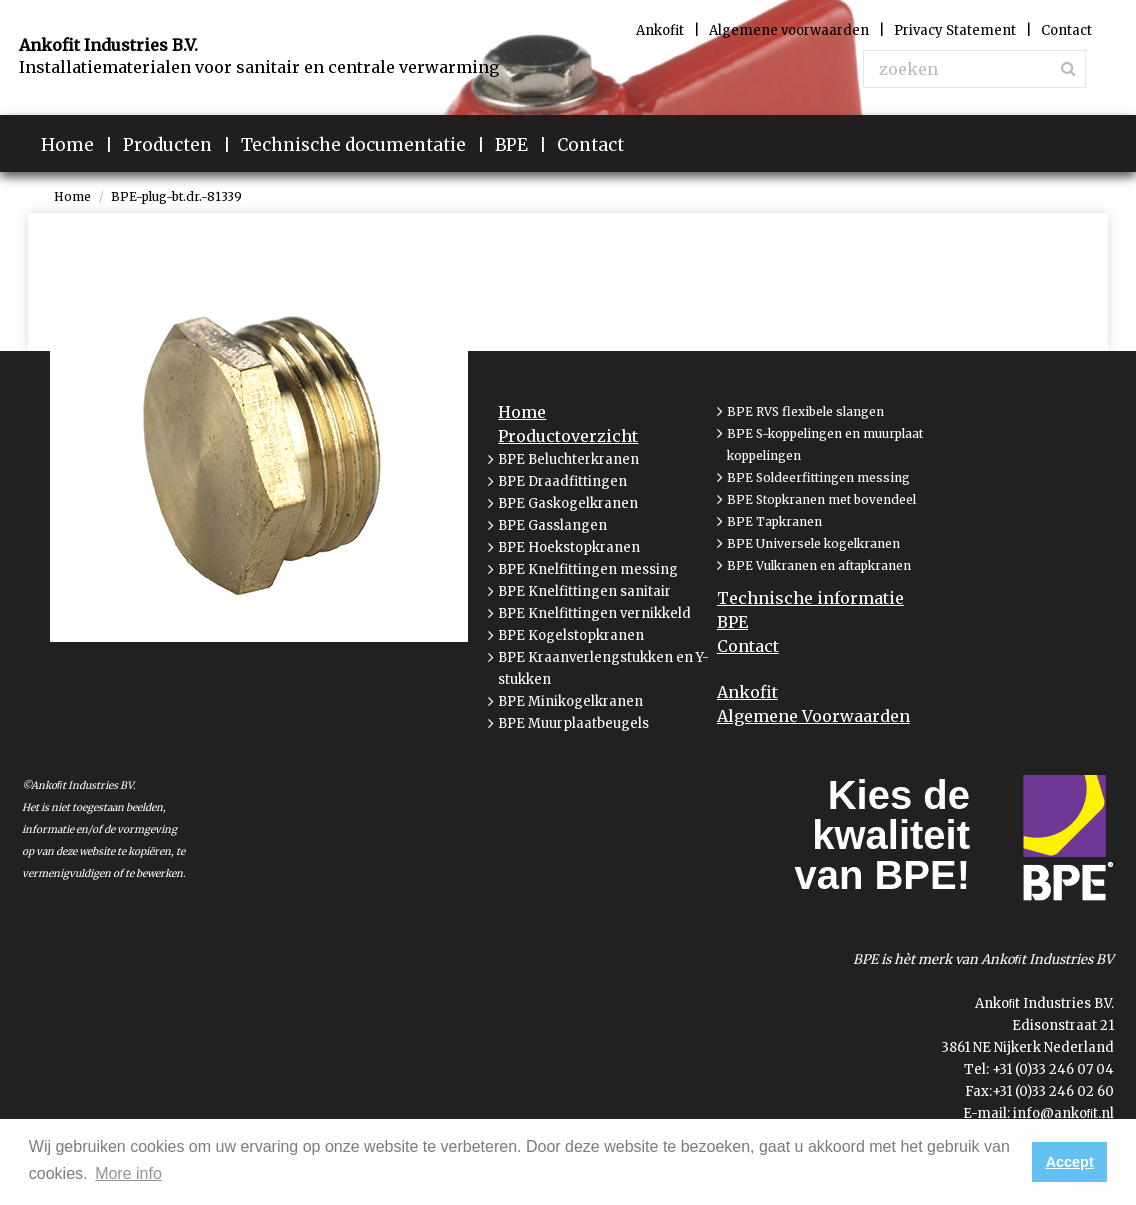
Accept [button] (1070, 1162)
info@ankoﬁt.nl (1064, 1113)
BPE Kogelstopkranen (571, 635)
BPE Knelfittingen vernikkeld (594, 613)
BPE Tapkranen (774, 521)
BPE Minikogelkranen (570, 701)
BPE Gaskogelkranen (568, 503)
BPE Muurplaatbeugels (573, 723)
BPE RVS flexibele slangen (805, 411)
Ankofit (747, 692)
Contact (748, 646)
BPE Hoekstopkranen (569, 547)
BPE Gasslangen (552, 525)
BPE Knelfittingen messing (588, 569)
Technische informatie (810, 598)
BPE (732, 622)
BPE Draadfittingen (562, 481)
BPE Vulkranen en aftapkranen (819, 565)
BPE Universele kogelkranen (813, 543)
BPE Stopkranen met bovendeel (821, 499)
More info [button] (128, 1173)
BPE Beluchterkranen (568, 459)
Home (72, 196)
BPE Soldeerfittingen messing (818, 477)
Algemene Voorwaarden (813, 716)
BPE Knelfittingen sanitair (584, 591)
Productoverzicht (568, 436)
